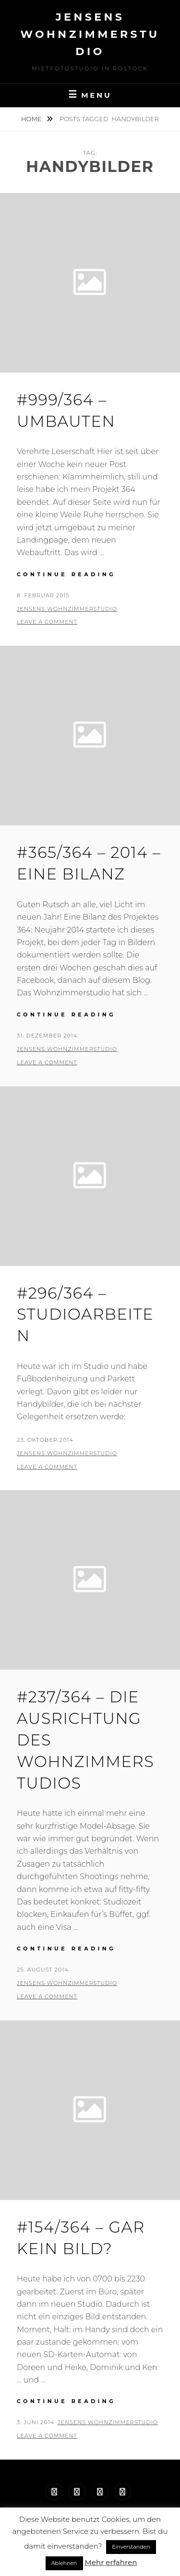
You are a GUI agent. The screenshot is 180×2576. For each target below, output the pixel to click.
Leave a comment (47, 621)
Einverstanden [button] (131, 2546)
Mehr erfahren (110, 2562)
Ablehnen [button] (64, 2563)
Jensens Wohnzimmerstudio (89, 34)
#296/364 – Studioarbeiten (85, 1314)
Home (32, 119)
